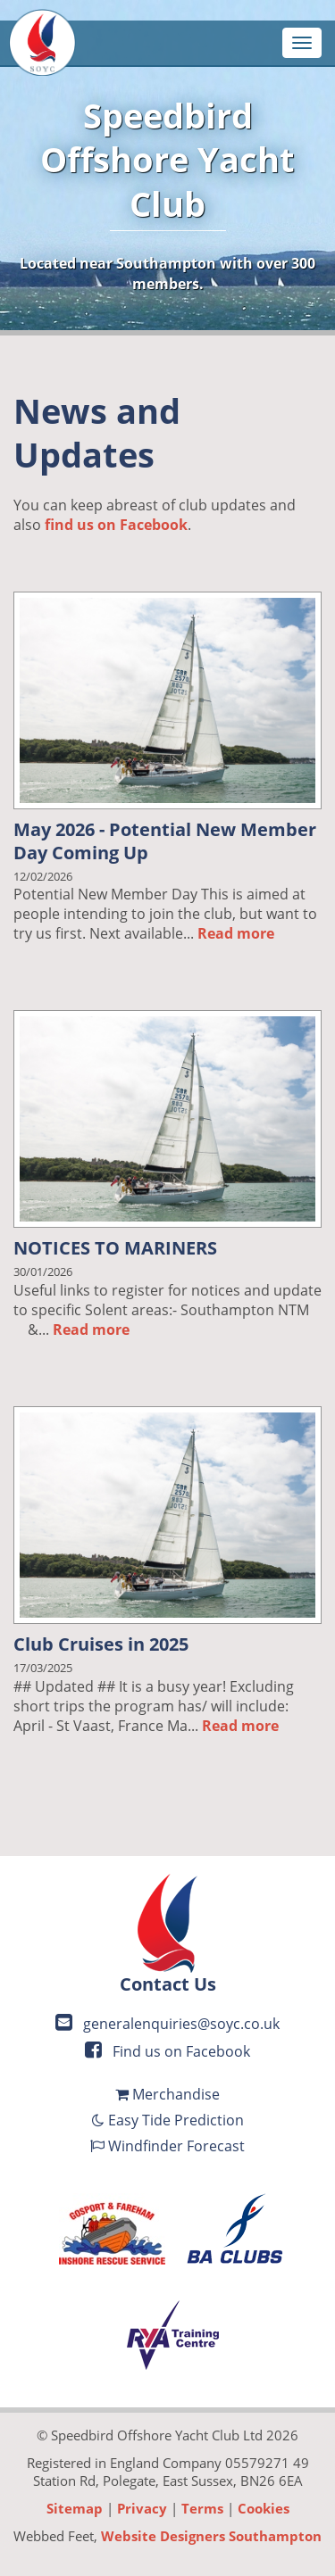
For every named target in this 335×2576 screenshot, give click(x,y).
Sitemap (74, 2508)
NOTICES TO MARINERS (115, 1248)
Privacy (142, 2508)
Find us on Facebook (167, 2051)
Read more (235, 933)
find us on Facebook (116, 524)
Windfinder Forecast (167, 2146)
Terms (202, 2508)
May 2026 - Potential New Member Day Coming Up (164, 841)
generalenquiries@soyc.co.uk (167, 2023)
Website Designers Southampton (211, 2536)
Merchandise (167, 2094)
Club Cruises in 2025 (100, 1644)
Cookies (263, 2508)
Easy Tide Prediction (168, 2120)
